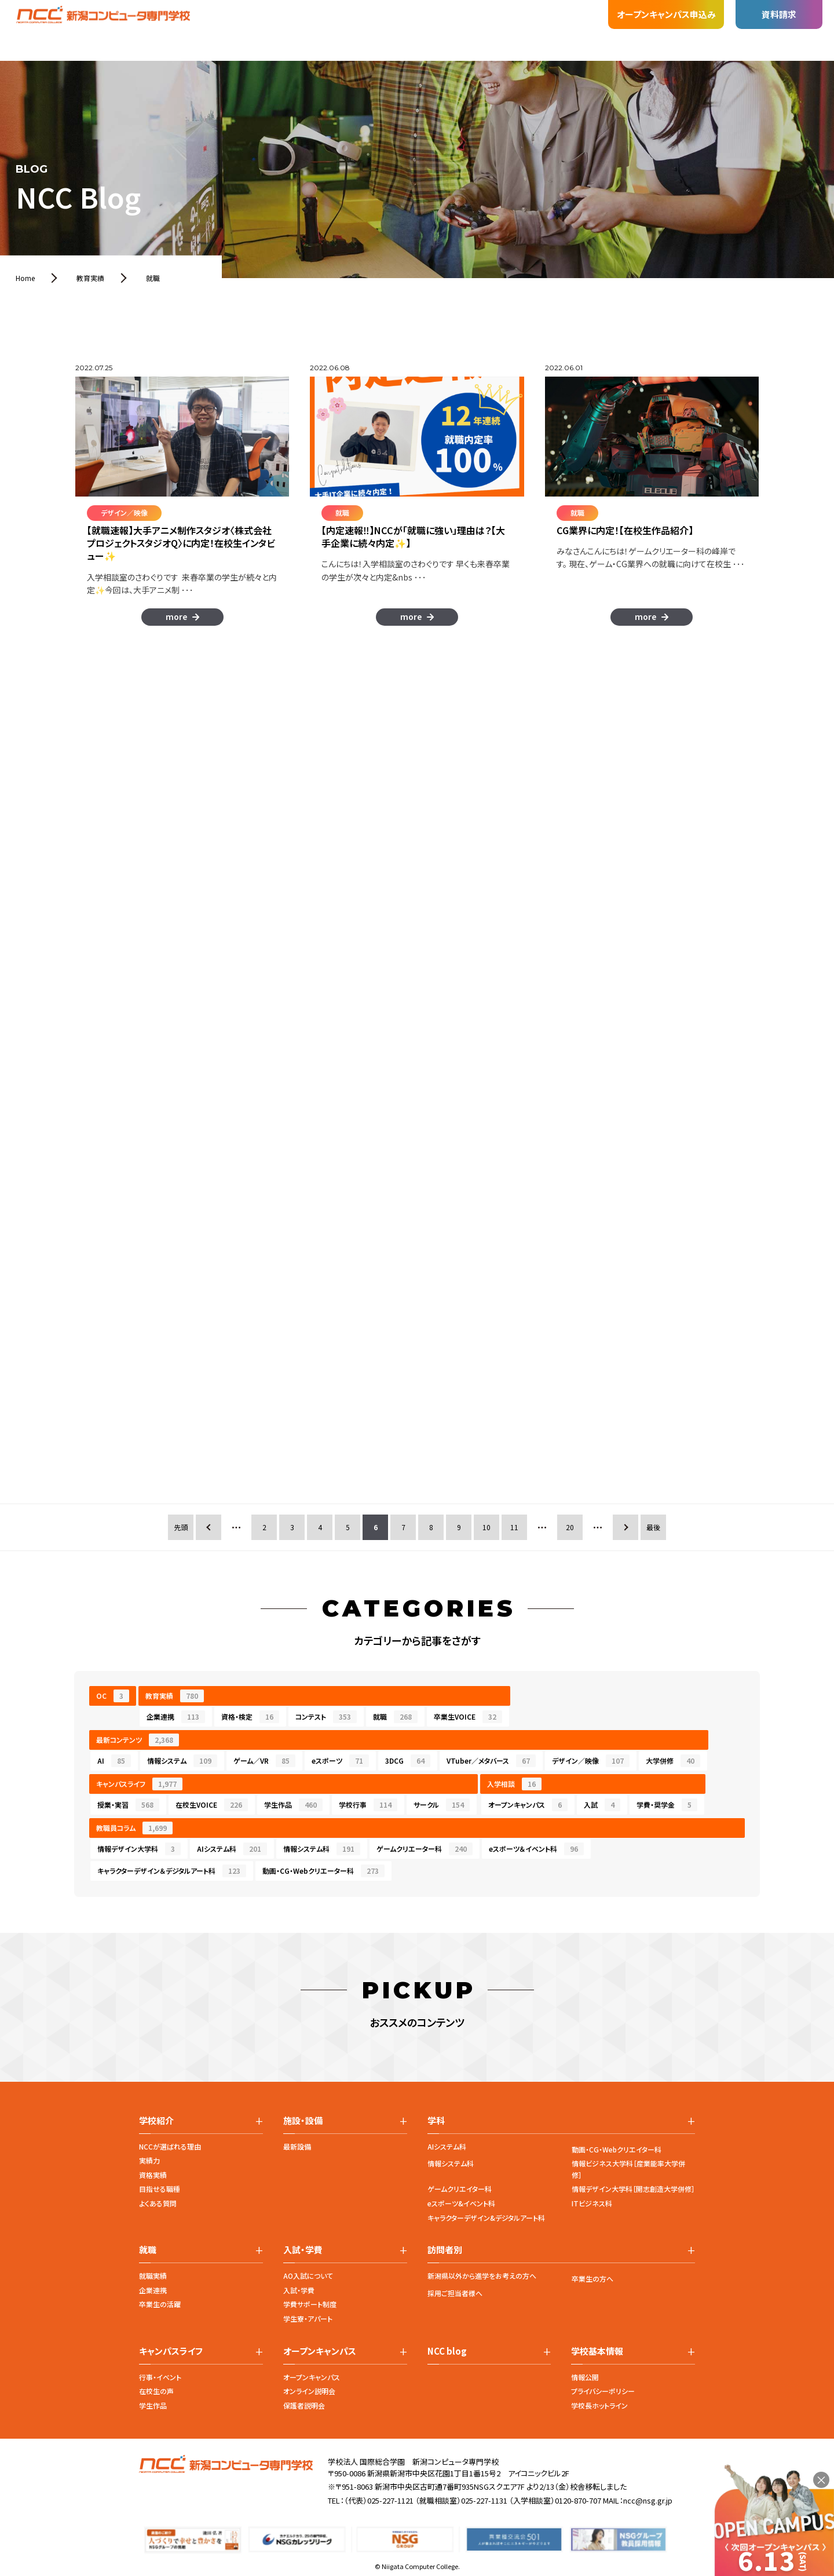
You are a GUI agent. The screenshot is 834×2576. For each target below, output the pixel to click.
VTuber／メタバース (491, 1760)
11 (514, 1527)
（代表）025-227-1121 (379, 2500)
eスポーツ (340, 1760)
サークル (442, 1804)
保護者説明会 (304, 2405)
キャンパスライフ (139, 1784)
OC (112, 1696)
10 (486, 1527)
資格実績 (153, 2175)
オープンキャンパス (528, 1804)
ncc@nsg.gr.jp (647, 2500)
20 (570, 1527)
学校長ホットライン (599, 2405)
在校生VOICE (211, 1804)
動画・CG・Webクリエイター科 (616, 2149)
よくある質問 (158, 2203)
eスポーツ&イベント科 (461, 2203)
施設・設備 (255, 19)
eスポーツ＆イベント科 (536, 1848)
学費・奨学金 (667, 1804)
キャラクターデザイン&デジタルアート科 (486, 2218)
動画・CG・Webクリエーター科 (323, 1871)
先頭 (181, 1527)
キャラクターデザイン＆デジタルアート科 (171, 1871)
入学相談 (514, 1784)
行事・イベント (160, 2377)
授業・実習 (128, 1804)
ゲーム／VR (264, 1760)
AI (114, 1760)
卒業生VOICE (468, 1716)
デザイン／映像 (591, 1760)
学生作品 (293, 1804)
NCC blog (447, 2351)
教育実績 (174, 1696)
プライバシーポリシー (603, 2391)
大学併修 (673, 1760)
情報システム (182, 1760)
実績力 (149, 2160)
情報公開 (585, 2377)
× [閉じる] (821, 2480)
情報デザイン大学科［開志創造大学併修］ (633, 2189)
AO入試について (308, 2276)
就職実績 (153, 2276)
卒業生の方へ (592, 2278)
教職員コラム (134, 1828)
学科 (208, 27)
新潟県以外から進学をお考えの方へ (481, 2276)
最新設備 (297, 2146)
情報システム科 (321, 1848)
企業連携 (176, 1716)
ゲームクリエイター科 (459, 2189)
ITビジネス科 (592, 2203)
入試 (602, 1804)
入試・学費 (347, 17)
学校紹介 (164, 32)
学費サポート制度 (309, 2304)
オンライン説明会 (309, 2391)
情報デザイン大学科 (139, 1848)
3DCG (407, 1760)
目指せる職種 (159, 2189)
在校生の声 (156, 2391)
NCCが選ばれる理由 (170, 2146)
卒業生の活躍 (160, 2304)
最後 (653, 1527)
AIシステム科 (232, 1848)
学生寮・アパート (307, 2318)
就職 (301, 18)
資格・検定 (250, 1716)
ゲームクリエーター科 (424, 1848)
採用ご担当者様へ (454, 2293)
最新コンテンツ (137, 1740)
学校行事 (368, 1804)
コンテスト (326, 1716)
